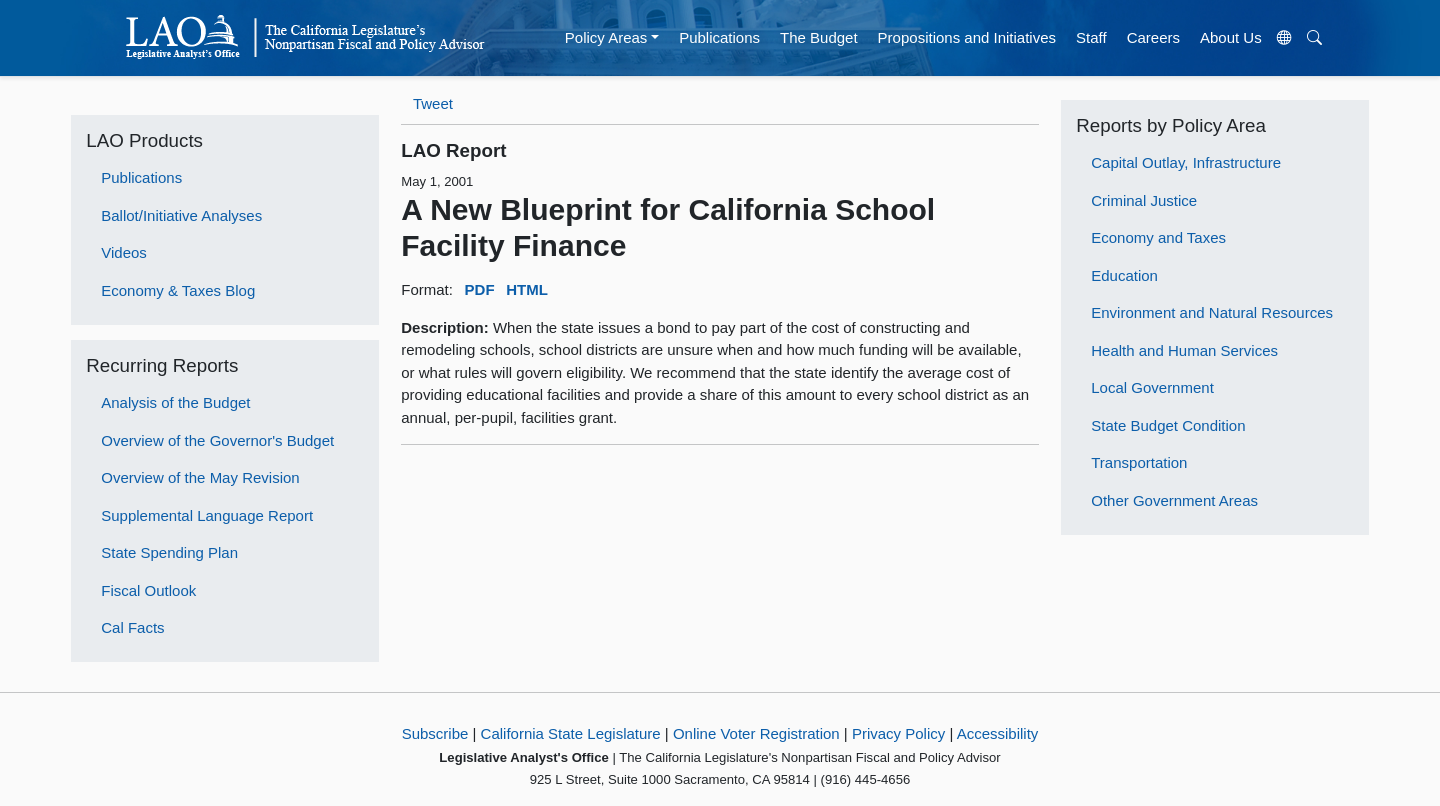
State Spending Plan (169, 552)
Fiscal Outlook (148, 590)
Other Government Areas (1174, 500)
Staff (1091, 37)
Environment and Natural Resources (1212, 312)
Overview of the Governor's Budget (217, 440)
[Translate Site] (1284, 38)
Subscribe (435, 733)
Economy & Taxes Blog (178, 290)
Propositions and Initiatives (967, 37)
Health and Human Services (1184, 350)
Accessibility (998, 733)
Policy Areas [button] (606, 37)
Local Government (1152, 387)
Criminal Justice (1144, 200)
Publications (719, 37)
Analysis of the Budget (175, 402)
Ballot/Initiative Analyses (181, 215)
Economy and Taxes (1158, 237)
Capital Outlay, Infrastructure (1186, 162)
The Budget (819, 37)
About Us (1231, 37)
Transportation (1139, 462)
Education (1124, 275)
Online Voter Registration (756, 733)
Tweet (433, 103)
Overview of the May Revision (200, 477)
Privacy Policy (898, 733)
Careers (1153, 37)
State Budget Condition (1168, 425)
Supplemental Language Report (207, 515)
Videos (124, 252)
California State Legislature (571, 733)
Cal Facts (132, 627)
